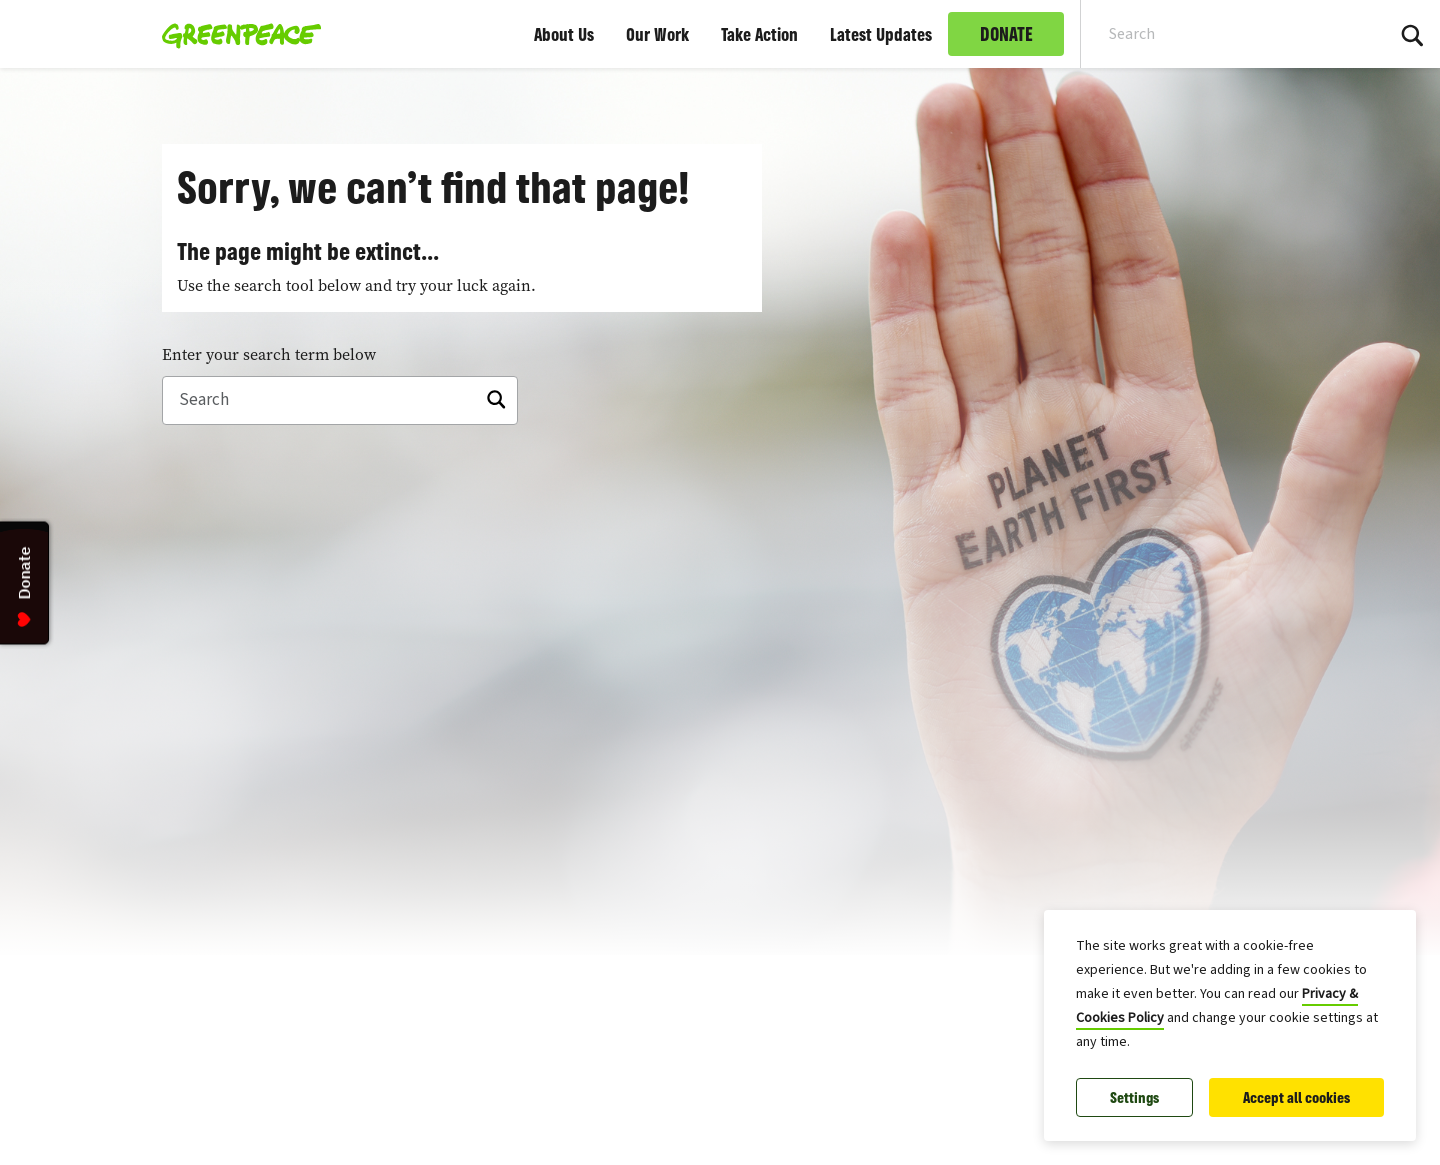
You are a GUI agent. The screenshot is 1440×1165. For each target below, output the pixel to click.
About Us (564, 34)
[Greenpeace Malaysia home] (235, 34)
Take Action (759, 34)
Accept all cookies (1296, 1097)
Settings (1134, 1097)
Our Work (657, 34)
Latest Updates (881, 34)
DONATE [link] (1006, 34)
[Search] (340, 401)
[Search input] (1219, 34)
